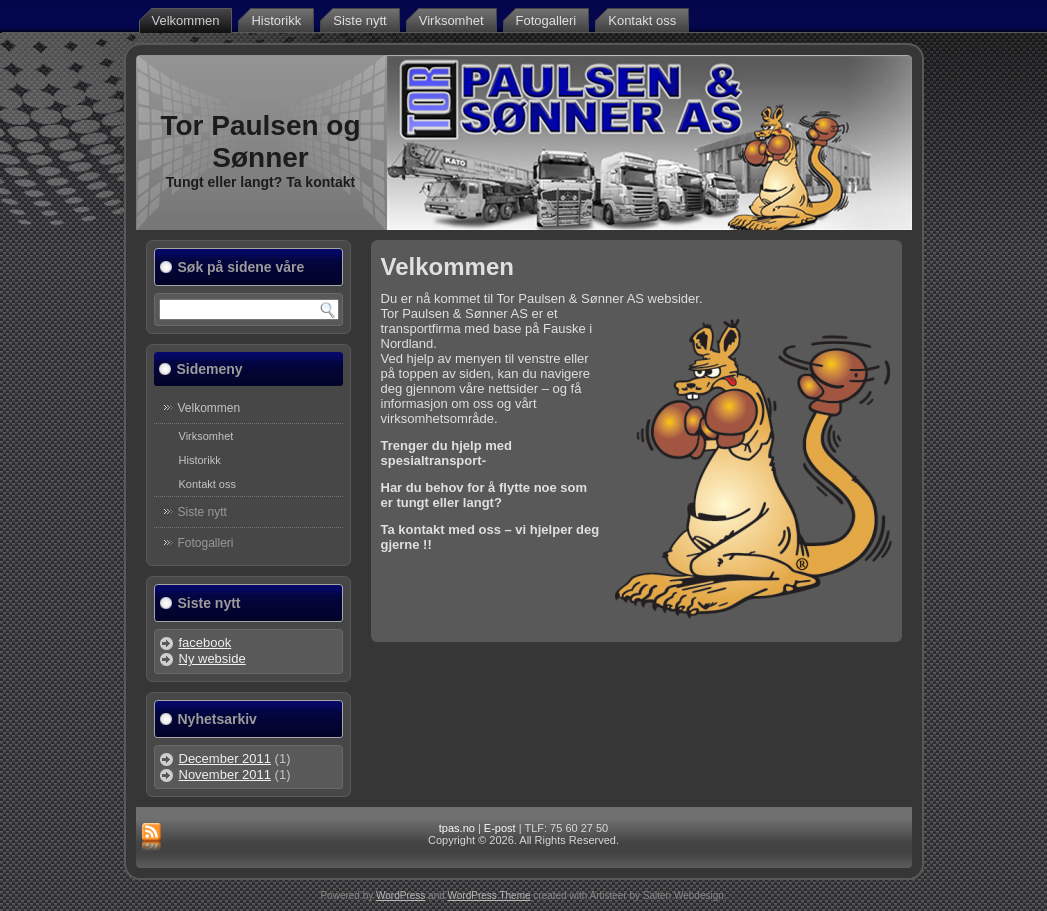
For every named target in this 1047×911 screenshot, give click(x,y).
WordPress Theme (489, 895)
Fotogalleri (546, 20)
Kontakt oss (642, 20)
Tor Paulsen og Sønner (260, 141)
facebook (205, 642)
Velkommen (186, 20)
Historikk (276, 20)
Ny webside (212, 658)
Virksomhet (451, 20)
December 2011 (225, 758)
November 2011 (225, 774)
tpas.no (457, 828)
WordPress (400, 895)
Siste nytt (359, 20)
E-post (500, 828)
